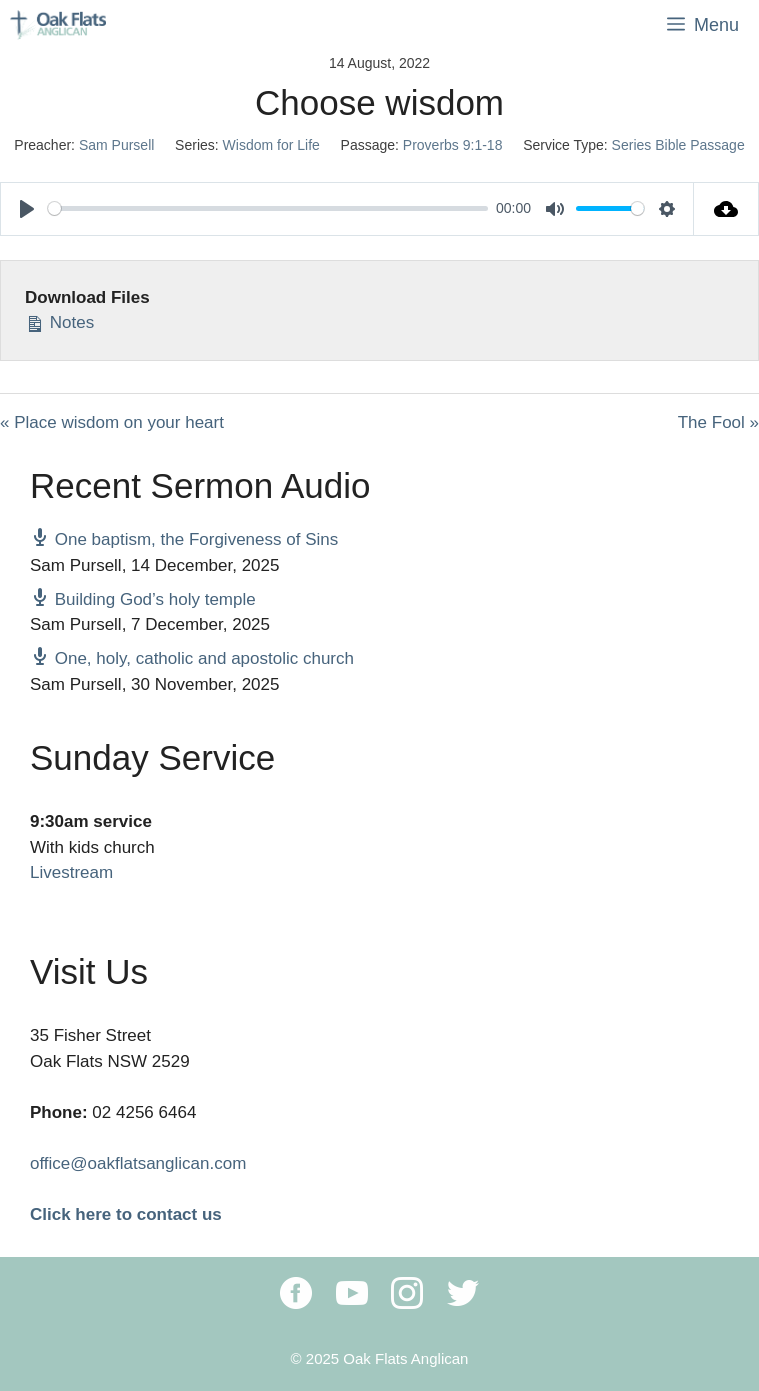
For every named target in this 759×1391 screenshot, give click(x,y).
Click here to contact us (126, 1214)
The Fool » (718, 422)
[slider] (268, 208)
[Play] (27, 209)
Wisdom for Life (271, 145)
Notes (59, 321)
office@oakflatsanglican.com (138, 1163)
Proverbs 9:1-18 (453, 145)
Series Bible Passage (678, 145)
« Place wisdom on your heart (112, 422)
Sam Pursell (116, 145)
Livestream (71, 872)
